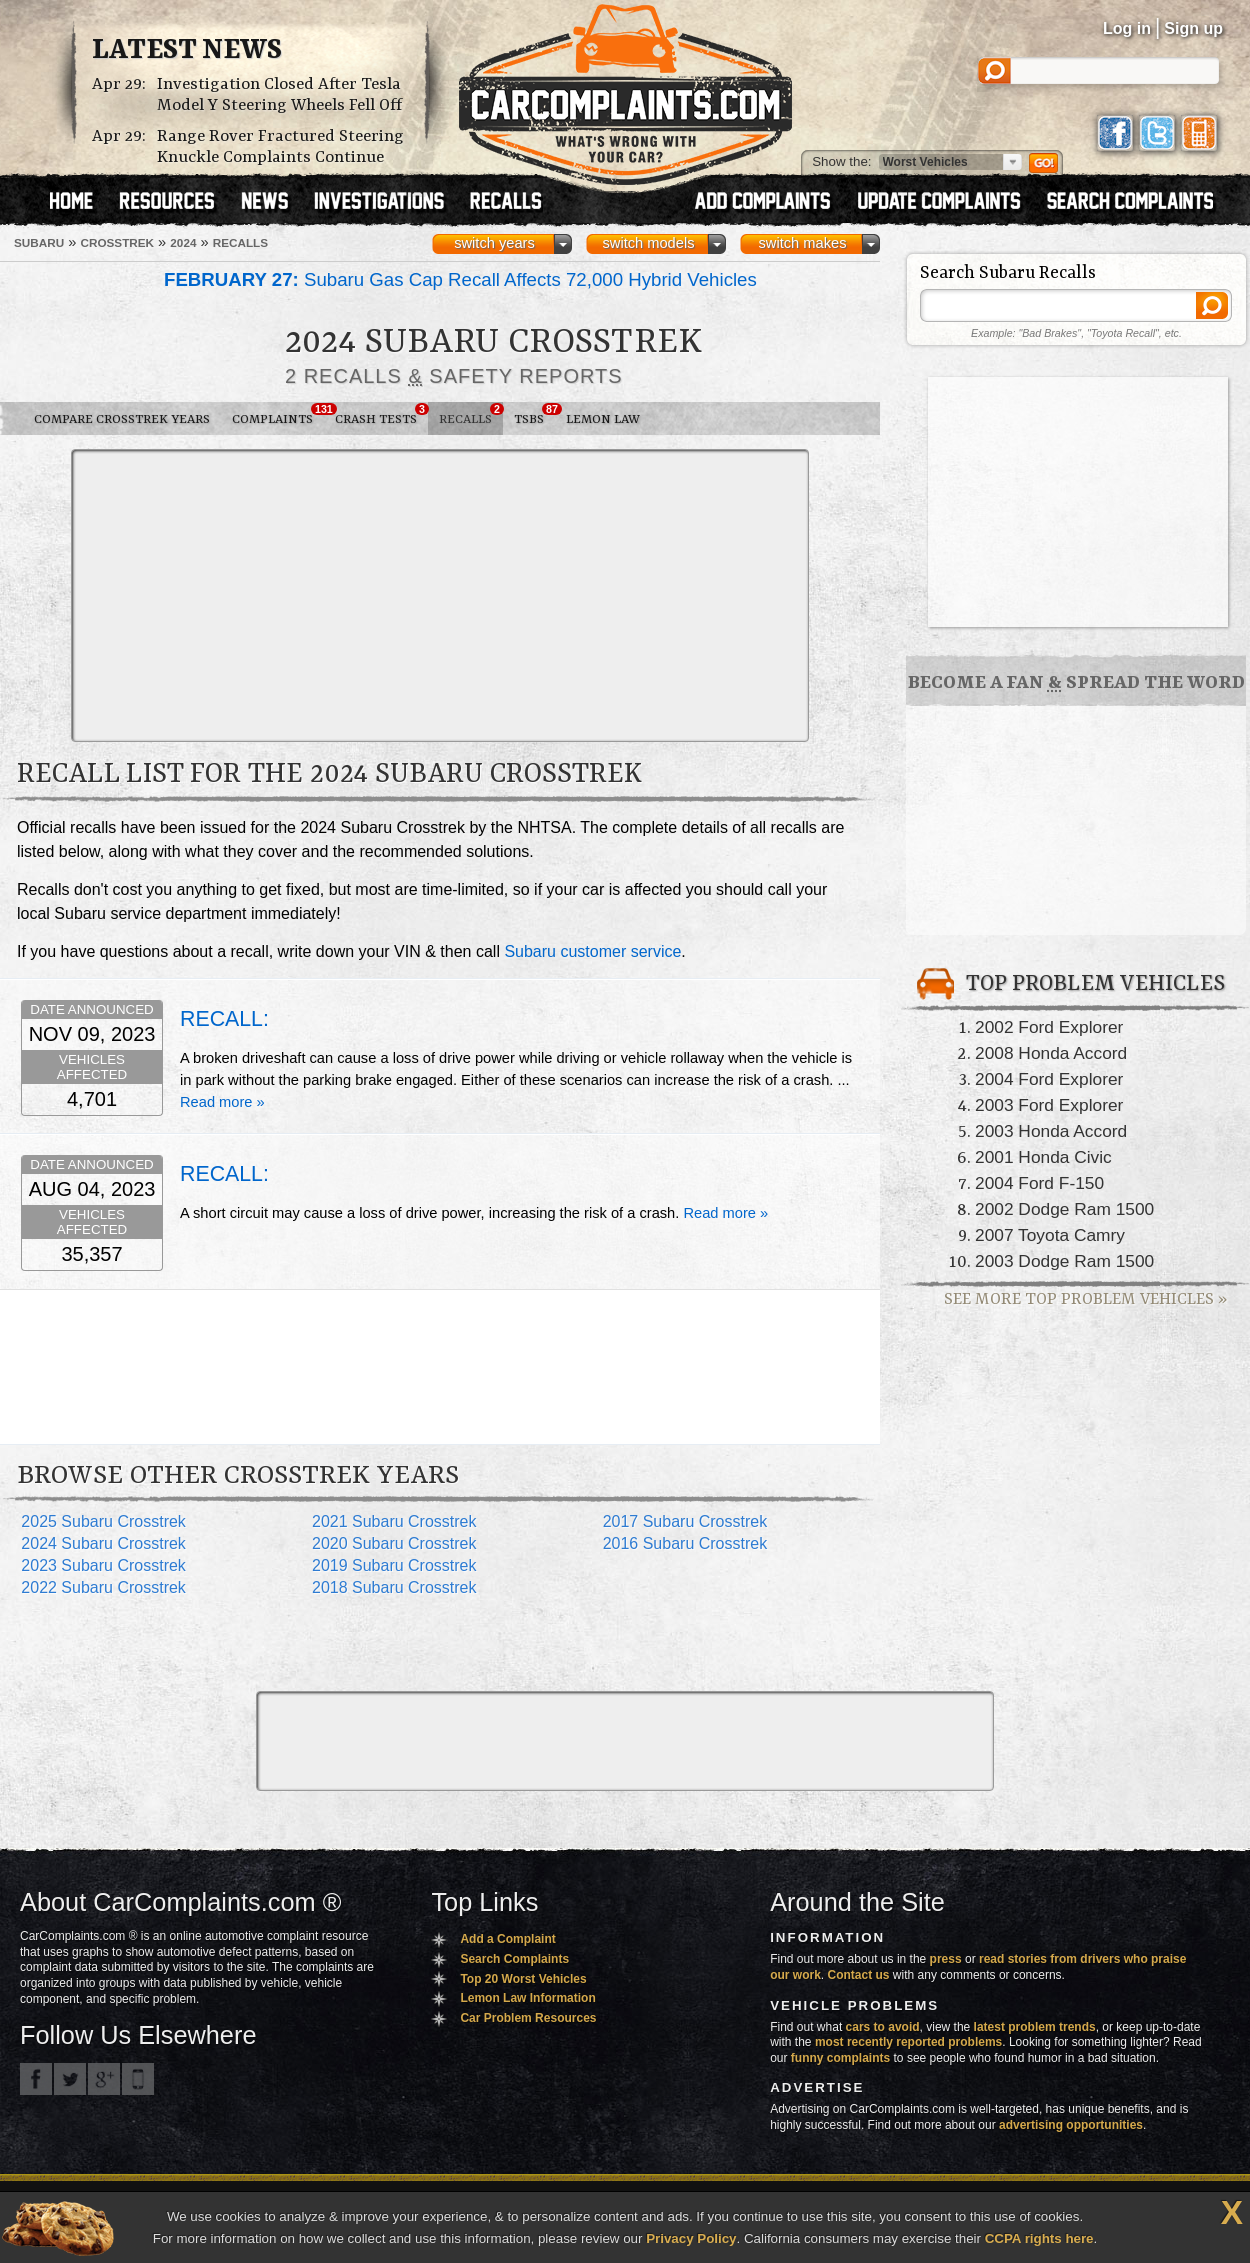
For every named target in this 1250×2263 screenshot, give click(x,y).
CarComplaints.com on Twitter (70, 2079)
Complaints (278, 415)
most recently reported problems (908, 2042)
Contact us (859, 1975)
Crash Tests (381, 415)
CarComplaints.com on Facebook (36, 2079)
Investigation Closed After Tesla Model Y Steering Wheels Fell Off (279, 95)
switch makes (803, 243)
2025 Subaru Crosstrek (103, 1521)
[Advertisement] (300, 594)
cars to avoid (883, 2027)
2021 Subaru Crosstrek (394, 1521)
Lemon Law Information (527, 1998)
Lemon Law (603, 419)
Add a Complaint (507, 1939)
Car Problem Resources (528, 2018)
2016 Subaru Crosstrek (685, 1543)
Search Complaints (514, 1959)
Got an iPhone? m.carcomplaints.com (138, 2079)
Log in (1127, 28)
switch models (648, 243)
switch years (494, 243)
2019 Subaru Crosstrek (394, 1565)
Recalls (471, 415)
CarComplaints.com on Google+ (104, 2079)
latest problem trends (1035, 2027)
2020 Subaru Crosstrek (394, 1543)
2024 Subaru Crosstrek (103, 1543)
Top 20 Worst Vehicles (523, 1979)
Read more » (222, 1102)
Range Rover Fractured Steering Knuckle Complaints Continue (280, 147)
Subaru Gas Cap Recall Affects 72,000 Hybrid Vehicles (460, 279)
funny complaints (840, 2058)
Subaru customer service (592, 951)
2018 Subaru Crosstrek (394, 1587)
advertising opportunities (1071, 2125)
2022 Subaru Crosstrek (103, 1587)
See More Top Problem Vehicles (1085, 1299)
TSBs (534, 415)
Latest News (187, 51)
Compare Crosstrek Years (122, 419)
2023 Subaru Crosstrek (103, 1565)
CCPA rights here (1039, 2238)
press (946, 1959)
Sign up (1193, 28)
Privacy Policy (691, 2238)
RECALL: (224, 1019)
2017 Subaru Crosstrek (685, 1521)
